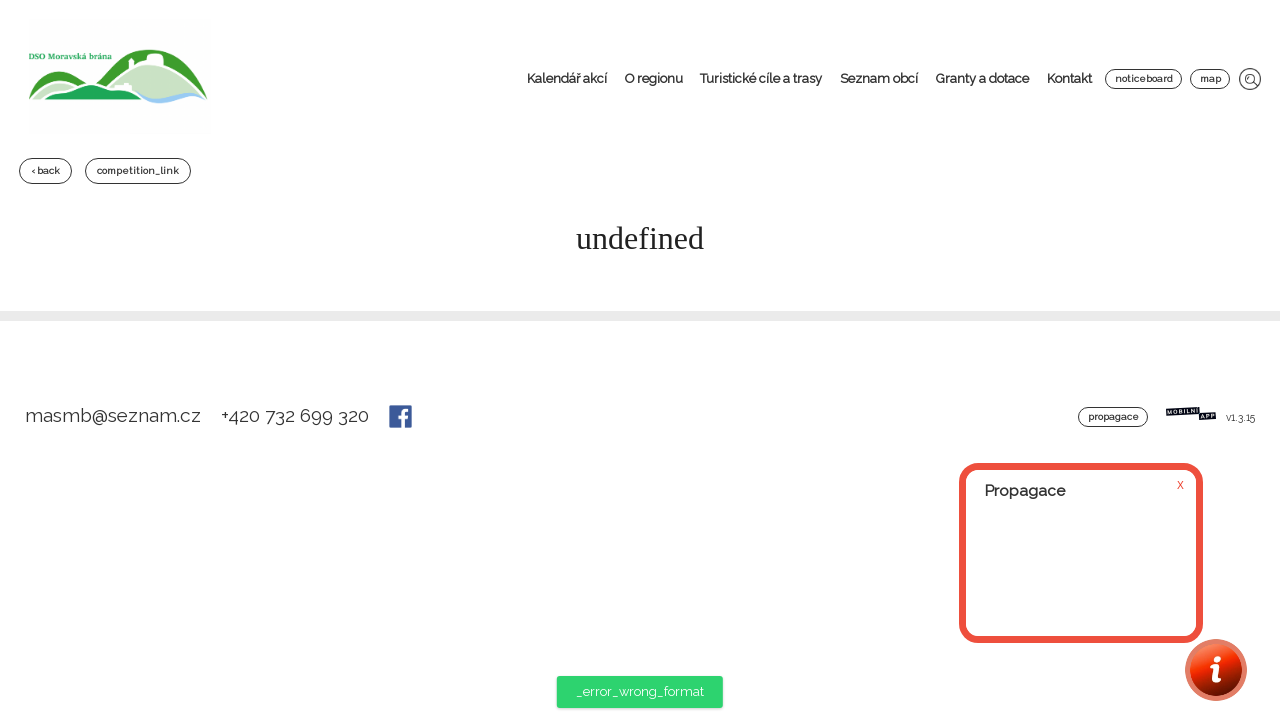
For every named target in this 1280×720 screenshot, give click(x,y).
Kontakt (1069, 78)
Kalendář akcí (567, 78)
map (1210, 78)
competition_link (138, 170)
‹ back (45, 170)
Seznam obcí (879, 78)
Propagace (1113, 416)
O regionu (654, 78)
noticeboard (1144, 78)
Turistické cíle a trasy (761, 78)
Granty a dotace (982, 78)
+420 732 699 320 (297, 415)
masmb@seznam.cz (115, 415)
